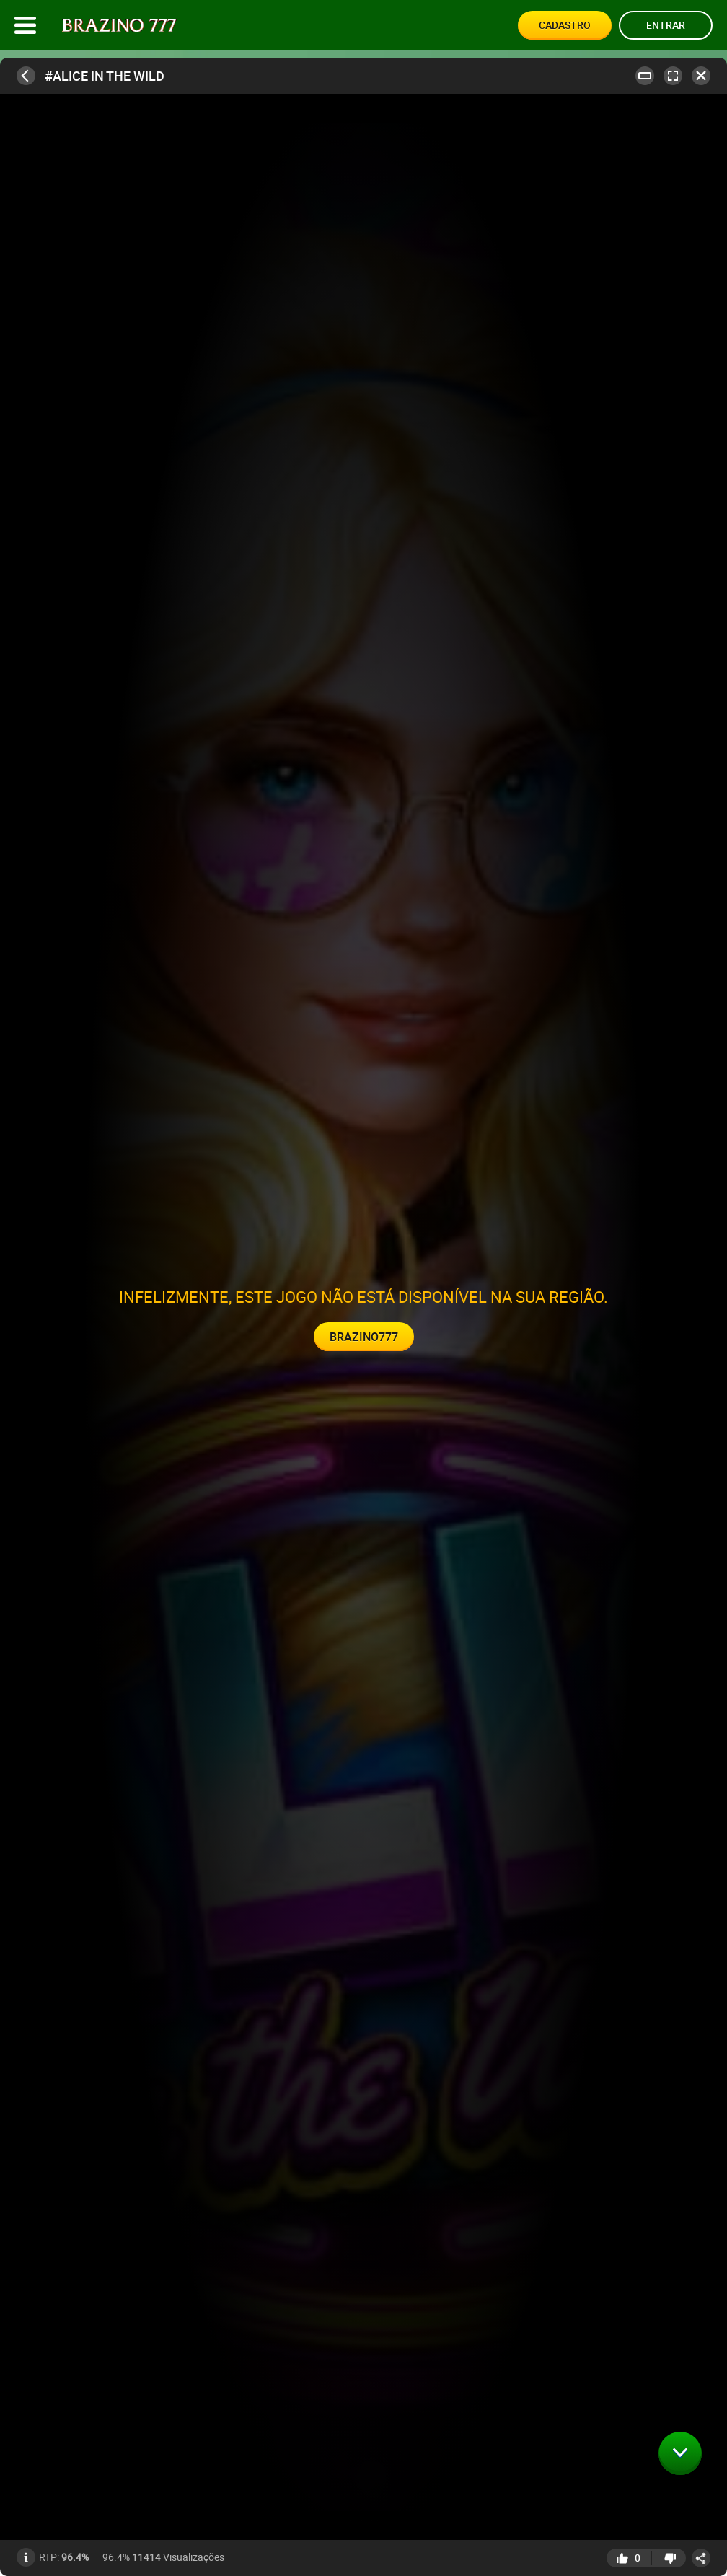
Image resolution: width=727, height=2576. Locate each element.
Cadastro (565, 25)
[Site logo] (119, 25)
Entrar (665, 25)
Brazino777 (364, 1337)
